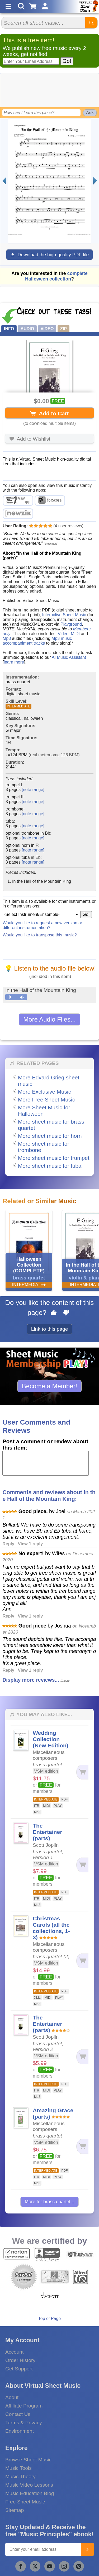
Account (14, 2352)
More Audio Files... (49, 1019)
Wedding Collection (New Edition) (50, 1739)
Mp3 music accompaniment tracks (37, 640)
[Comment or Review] (45, 1463)
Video (63, 633)
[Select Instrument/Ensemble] (41, 914)
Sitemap (14, 2510)
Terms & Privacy (23, 2422)
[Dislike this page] (66, 1313)
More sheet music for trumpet (53, 1158)
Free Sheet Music (25, 2501)
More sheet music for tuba (49, 1166)
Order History (20, 2360)
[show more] (51, 543)
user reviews (68, 526)
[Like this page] (53, 1313)
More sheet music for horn (50, 1136)
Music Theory (20, 2476)
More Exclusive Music (44, 1092)
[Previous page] (4, 181)
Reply (8, 1543)
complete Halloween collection (56, 276)
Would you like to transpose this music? (40, 935)
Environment (19, 2431)
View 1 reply (30, 1543)
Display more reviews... (30, 1680)
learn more (14, 662)
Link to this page (49, 1329)
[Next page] (95, 181)
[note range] (33, 789)
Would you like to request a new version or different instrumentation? (42, 925)
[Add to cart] (82, 1772)
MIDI (75, 633)
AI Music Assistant (69, 657)
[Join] (87, 2549)
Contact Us (17, 2414)
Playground (71, 624)
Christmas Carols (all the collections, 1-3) (51, 1927)
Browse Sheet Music (28, 2459)
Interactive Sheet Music (64, 615)
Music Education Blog (29, 2493)
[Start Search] (91, 22)
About (11, 2397)
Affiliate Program (24, 2406)
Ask (90, 112)
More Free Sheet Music (46, 1099)
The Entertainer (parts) (47, 1832)
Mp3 (7, 638)
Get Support (18, 2368)
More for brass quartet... (49, 2201)
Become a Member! (49, 1386)
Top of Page (49, 2318)
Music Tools (18, 2468)
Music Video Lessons (29, 2485)
